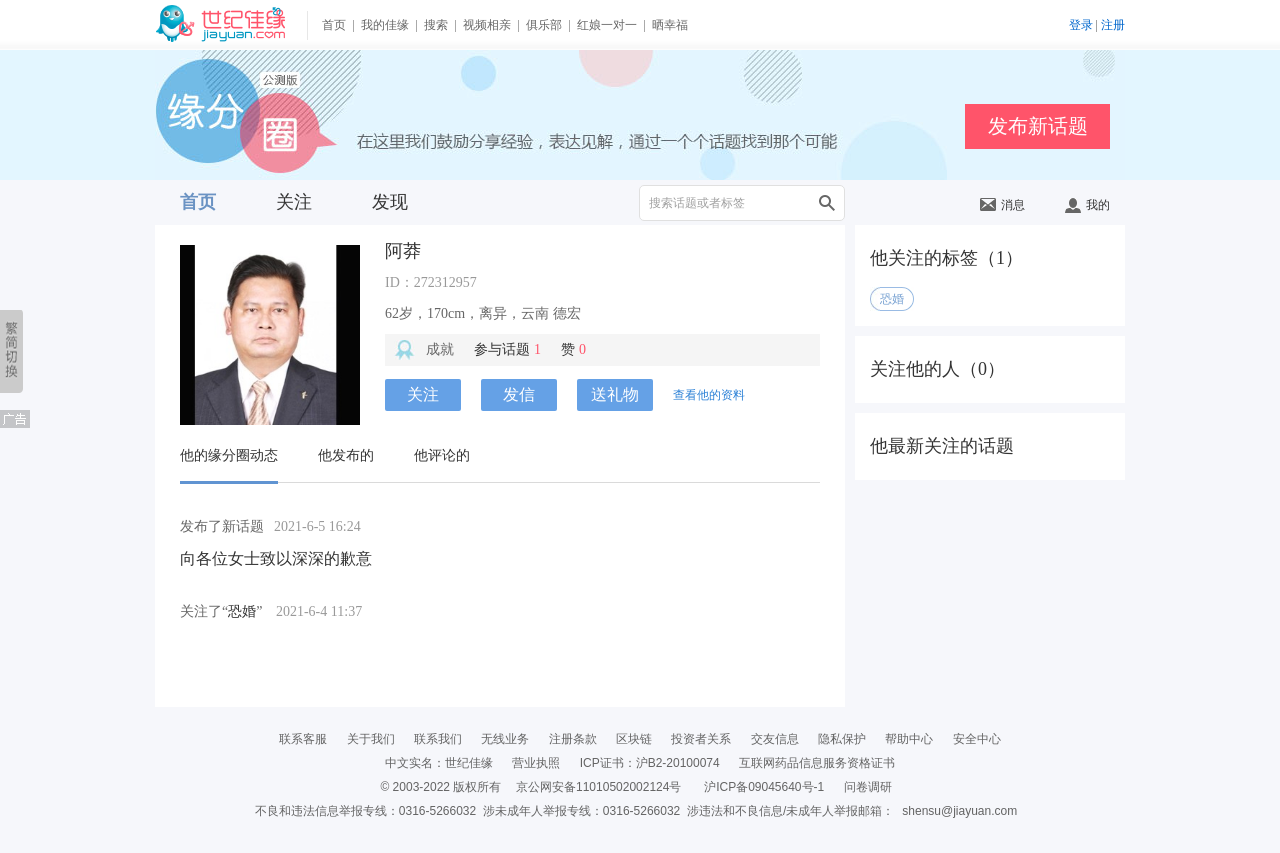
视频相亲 (487, 25)
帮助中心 (909, 739)
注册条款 (573, 739)
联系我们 (438, 739)
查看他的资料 (709, 395)
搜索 (436, 25)
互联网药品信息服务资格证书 (817, 763)
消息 (1002, 205)
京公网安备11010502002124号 (598, 787)
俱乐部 (544, 25)
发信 (519, 394)
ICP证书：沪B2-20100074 (650, 763)
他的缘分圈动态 (229, 455)
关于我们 (371, 739)
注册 (1113, 25)
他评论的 (442, 455)
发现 (390, 202)
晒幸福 (670, 25)
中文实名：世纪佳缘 (439, 763)
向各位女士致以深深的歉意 (276, 558)
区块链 (634, 739)
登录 (1081, 25)
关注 (294, 202)
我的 (1087, 205)
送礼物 (615, 394)
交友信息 (775, 739)
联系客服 (303, 739)
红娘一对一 (607, 25)
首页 (334, 25)
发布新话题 (1038, 126)
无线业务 (505, 739)
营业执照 (536, 763)
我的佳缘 (385, 25)
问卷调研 (868, 787)
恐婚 (242, 611)
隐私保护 (842, 739)
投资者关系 (701, 739)
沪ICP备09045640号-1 (764, 787)
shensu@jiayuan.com (959, 811)
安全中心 (977, 739)
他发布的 (346, 455)
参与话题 (507, 349)
